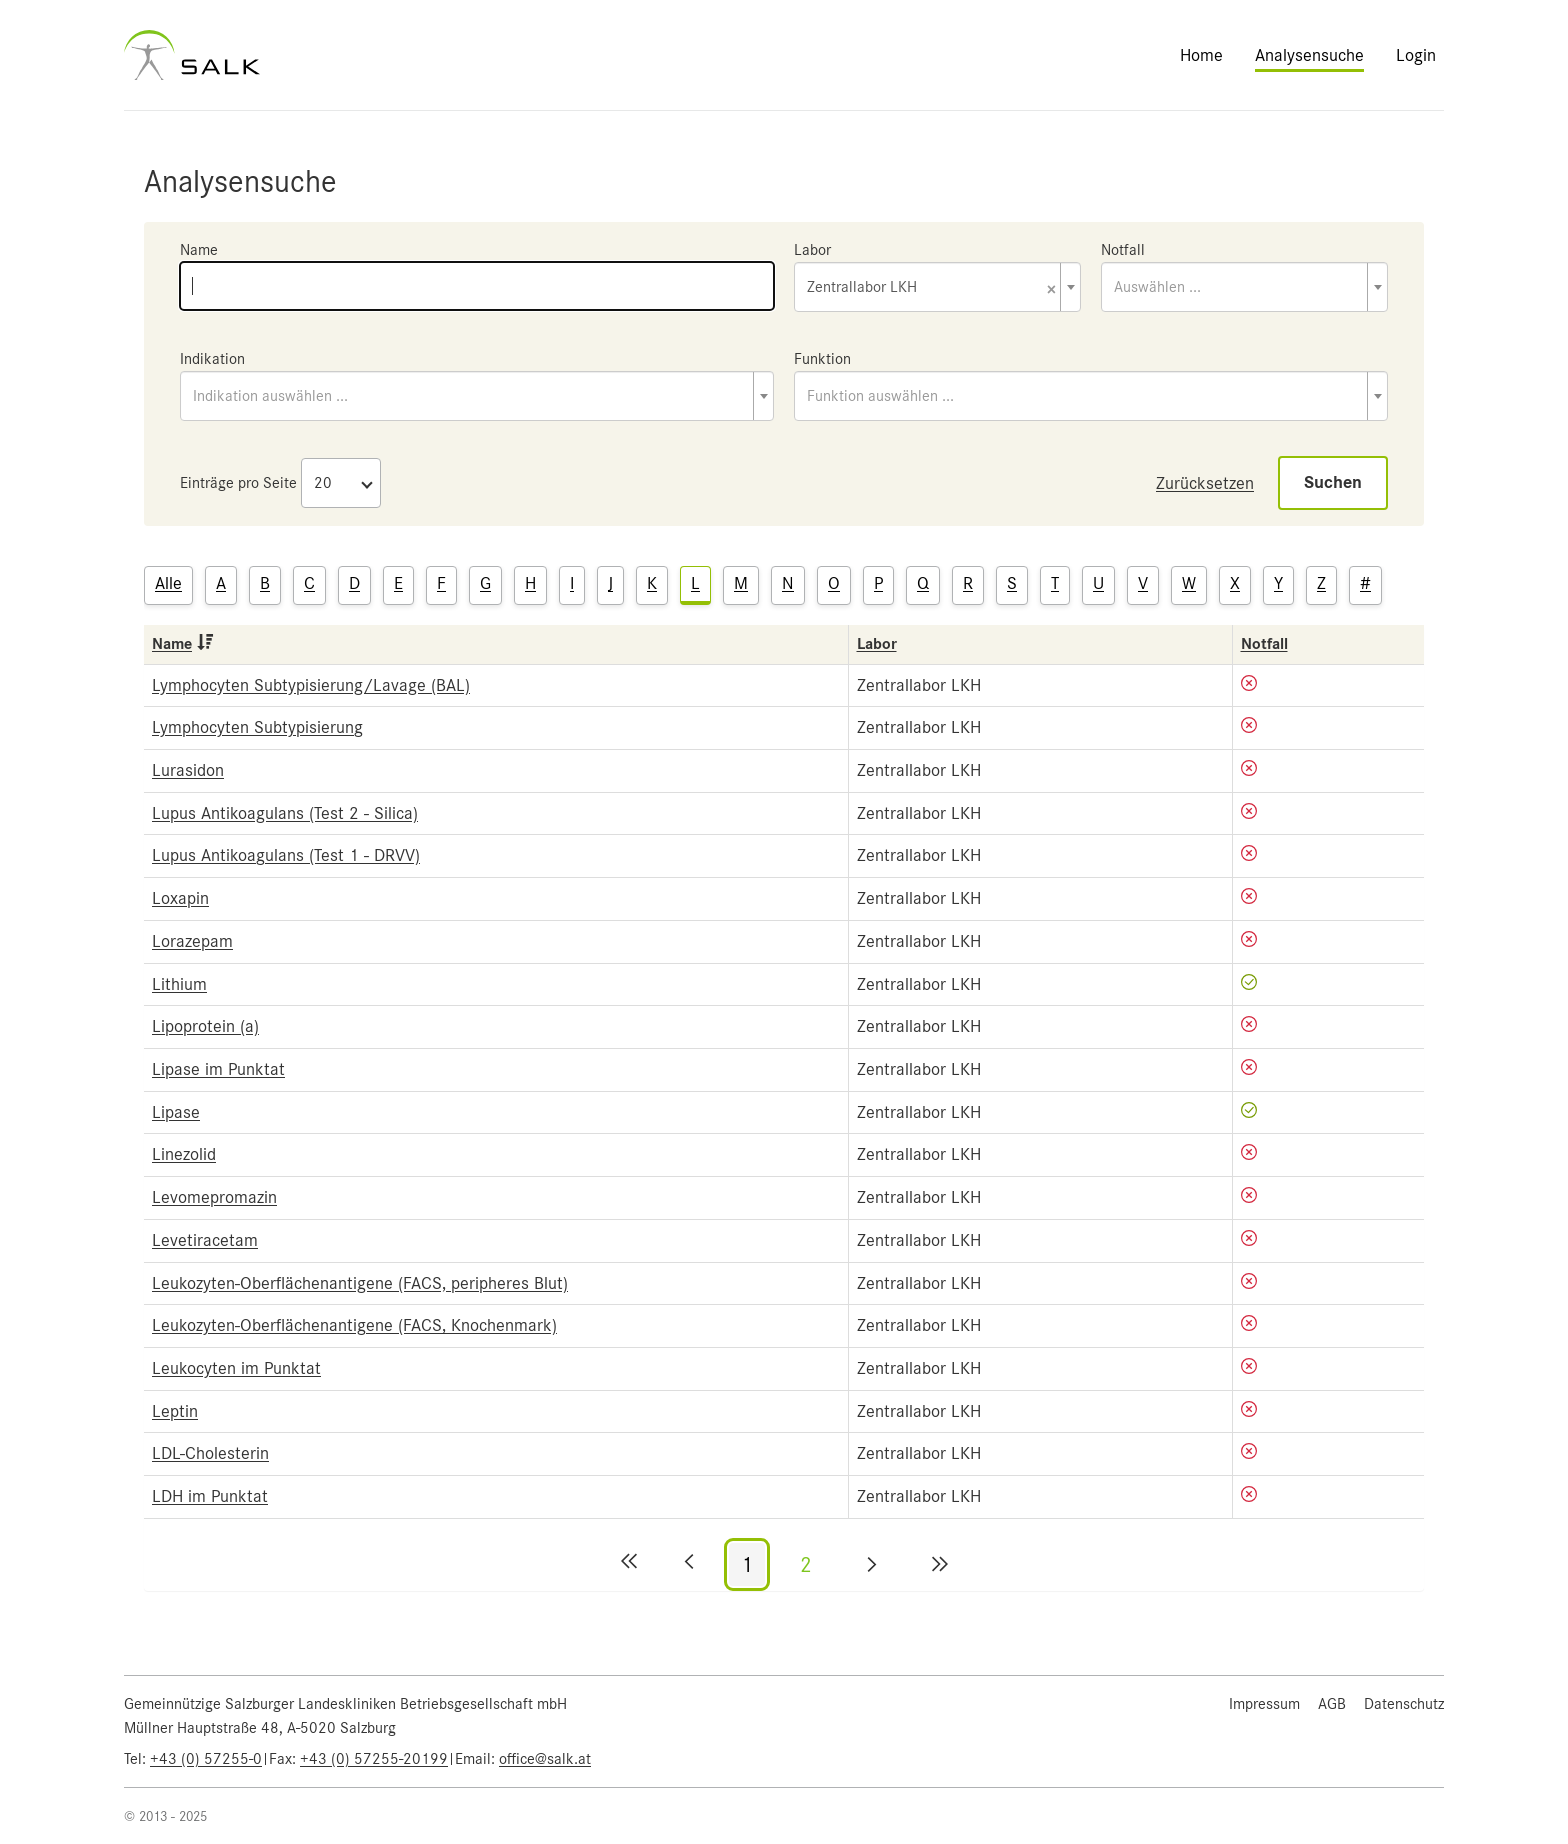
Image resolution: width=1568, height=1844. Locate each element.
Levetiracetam (205, 1240)
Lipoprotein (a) (205, 1026)
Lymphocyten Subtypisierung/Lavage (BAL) (311, 685)
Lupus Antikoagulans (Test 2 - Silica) (285, 813)
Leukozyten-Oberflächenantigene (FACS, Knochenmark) (354, 1325)
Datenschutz (1404, 1704)
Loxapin (180, 898)
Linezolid (184, 1154)
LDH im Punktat (210, 1496)
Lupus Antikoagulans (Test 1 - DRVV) (286, 855)
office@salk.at (545, 1759)
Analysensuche (1309, 55)
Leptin (175, 1411)
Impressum (1264, 1704)
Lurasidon (188, 770)
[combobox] (937, 287)
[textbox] (1244, 287)
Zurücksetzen (1205, 483)
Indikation (212, 359)
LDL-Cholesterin (210, 1453)
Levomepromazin (214, 1197)
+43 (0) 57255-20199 (374, 1759)
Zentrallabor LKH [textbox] (931, 288)
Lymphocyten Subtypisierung (257, 727)
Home (1201, 55)
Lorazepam (192, 941)
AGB (1332, 1704)
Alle (168, 583)
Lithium (179, 984)
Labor (812, 250)
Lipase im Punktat (218, 1069)
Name (199, 250)
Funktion (822, 359)
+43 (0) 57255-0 (206, 1759)
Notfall (1123, 250)
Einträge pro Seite (238, 483)
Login (1416, 55)
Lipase (176, 1112)
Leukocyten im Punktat (236, 1368)
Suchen (1333, 482)
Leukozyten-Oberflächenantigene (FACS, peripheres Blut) (360, 1283)
